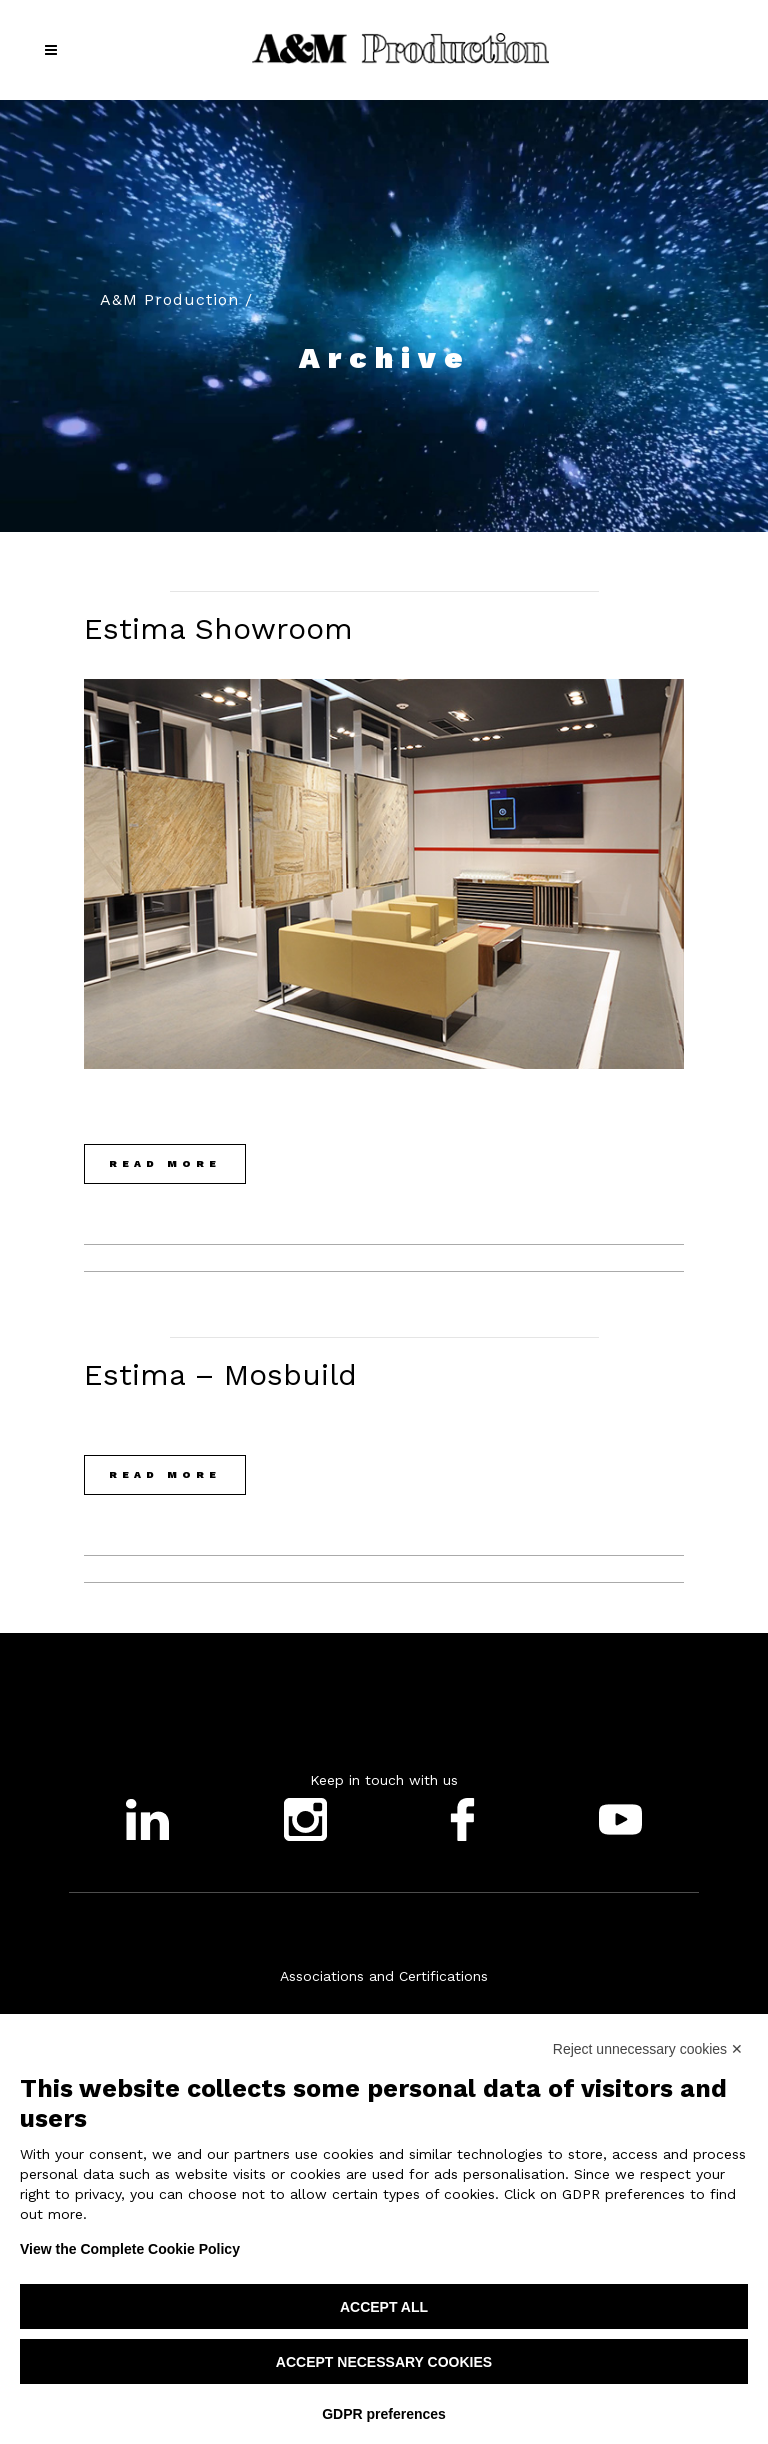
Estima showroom (218, 628)
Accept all (384, 2307)
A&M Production (169, 299)
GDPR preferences (384, 2414)
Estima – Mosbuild (220, 1374)
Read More (165, 1163)
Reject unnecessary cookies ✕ (648, 2049)
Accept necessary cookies (384, 2362)
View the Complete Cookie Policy (130, 2249)
